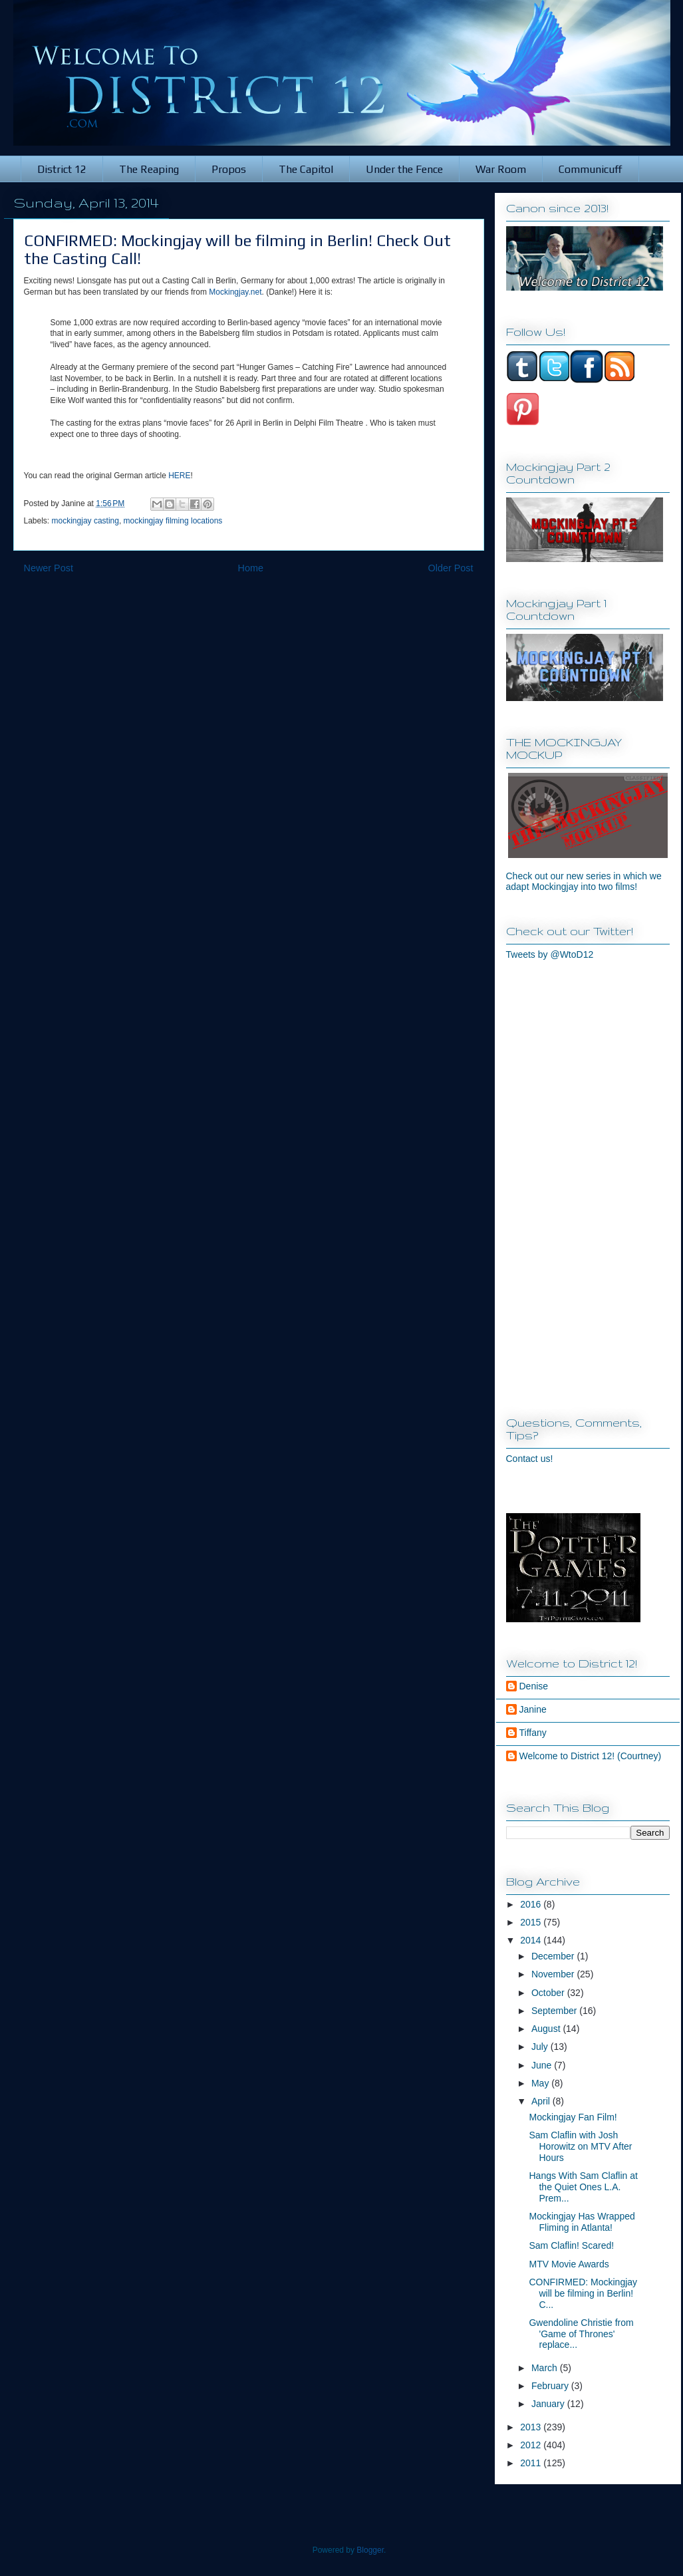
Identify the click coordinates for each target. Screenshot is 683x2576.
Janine (533, 1709)
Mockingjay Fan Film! (572, 2117)
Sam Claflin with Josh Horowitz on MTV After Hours (580, 2146)
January (549, 2403)
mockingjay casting (85, 520)
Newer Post (48, 568)
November (554, 1974)
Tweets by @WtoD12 (550, 954)
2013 (531, 2427)
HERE (179, 475)
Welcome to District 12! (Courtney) (590, 1756)
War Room (501, 169)
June (542, 2065)
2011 (531, 2463)
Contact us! (529, 1458)
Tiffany (533, 1732)
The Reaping (149, 169)
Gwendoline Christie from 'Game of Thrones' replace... (581, 2334)
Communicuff (590, 169)
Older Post (451, 568)
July (541, 2046)
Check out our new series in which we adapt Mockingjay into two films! (584, 881)
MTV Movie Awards (569, 2264)
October (549, 1992)
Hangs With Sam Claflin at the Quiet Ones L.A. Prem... (583, 2187)
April (542, 2101)
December (554, 1956)
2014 (531, 1940)
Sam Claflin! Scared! (571, 2245)
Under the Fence (404, 169)
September (555, 2010)
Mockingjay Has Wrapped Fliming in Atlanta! (581, 2222)
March (545, 2367)
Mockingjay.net (235, 292)
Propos (228, 169)
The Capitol (306, 169)
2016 (531, 1904)
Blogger (370, 2550)
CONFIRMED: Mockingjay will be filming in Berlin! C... (583, 2293)
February (551, 2385)
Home (250, 568)
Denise (534, 1686)
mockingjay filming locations (173, 520)
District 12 (61, 169)
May (541, 2083)
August (547, 2028)
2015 (531, 1922)
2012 (531, 2445)
